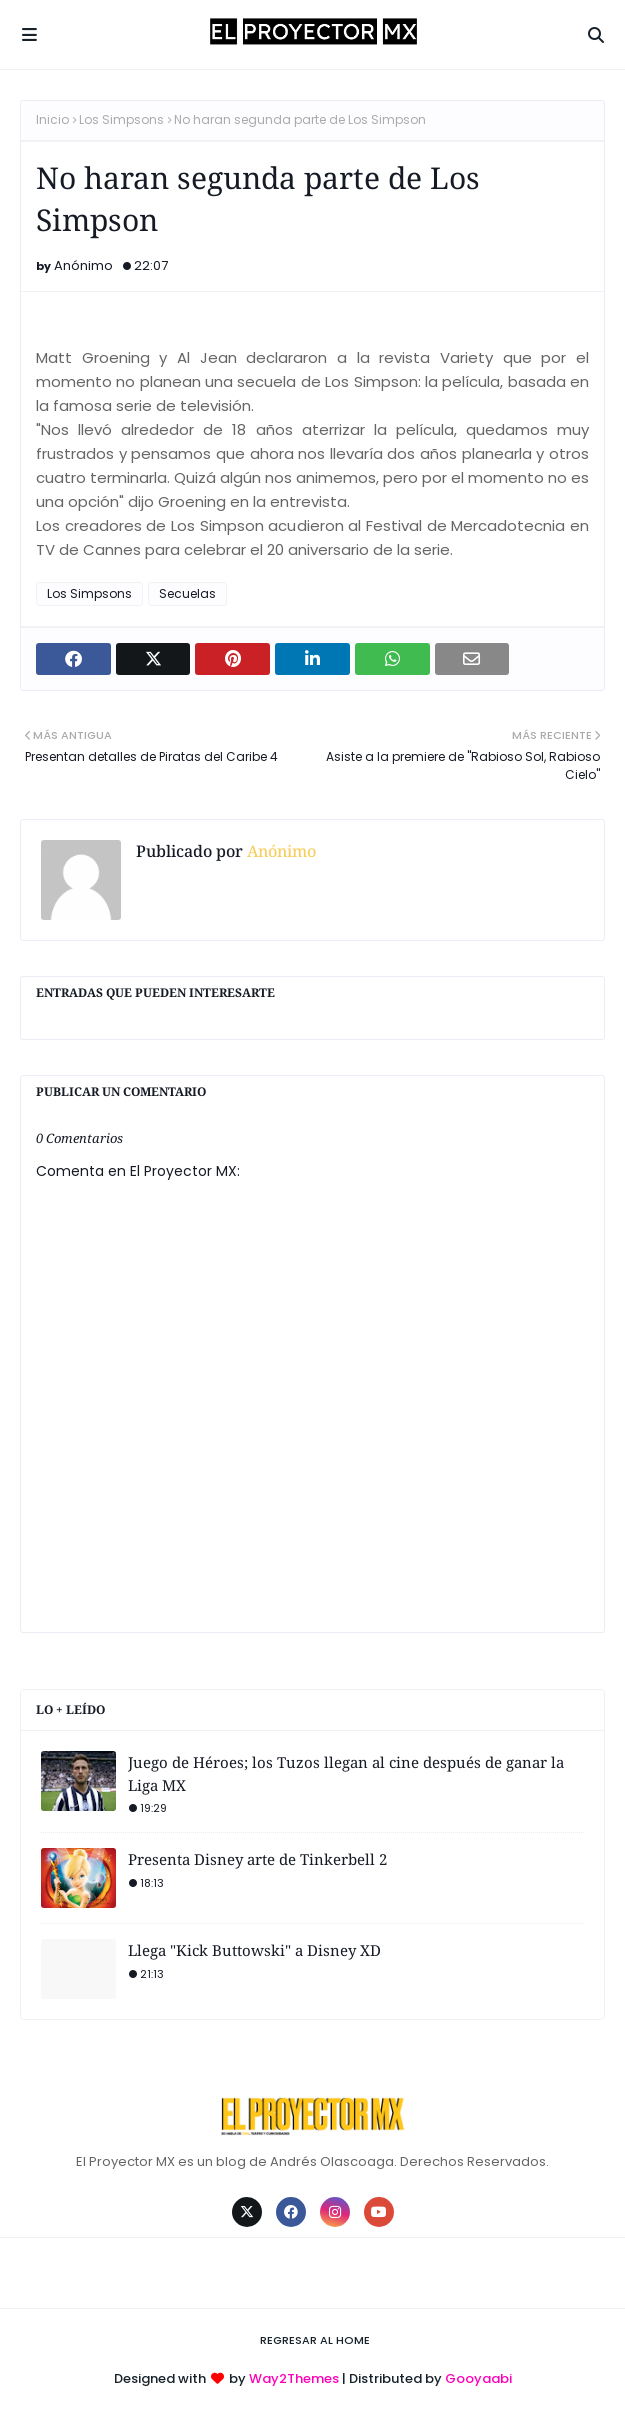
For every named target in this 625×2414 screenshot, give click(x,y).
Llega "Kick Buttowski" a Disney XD (254, 1950)
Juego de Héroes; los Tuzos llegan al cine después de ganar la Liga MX (346, 1773)
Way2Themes (294, 2378)
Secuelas (187, 593)
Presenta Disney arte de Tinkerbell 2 (257, 1859)
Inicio (52, 119)
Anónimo (83, 265)
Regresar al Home (315, 2340)
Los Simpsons (121, 119)
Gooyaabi (478, 2378)
